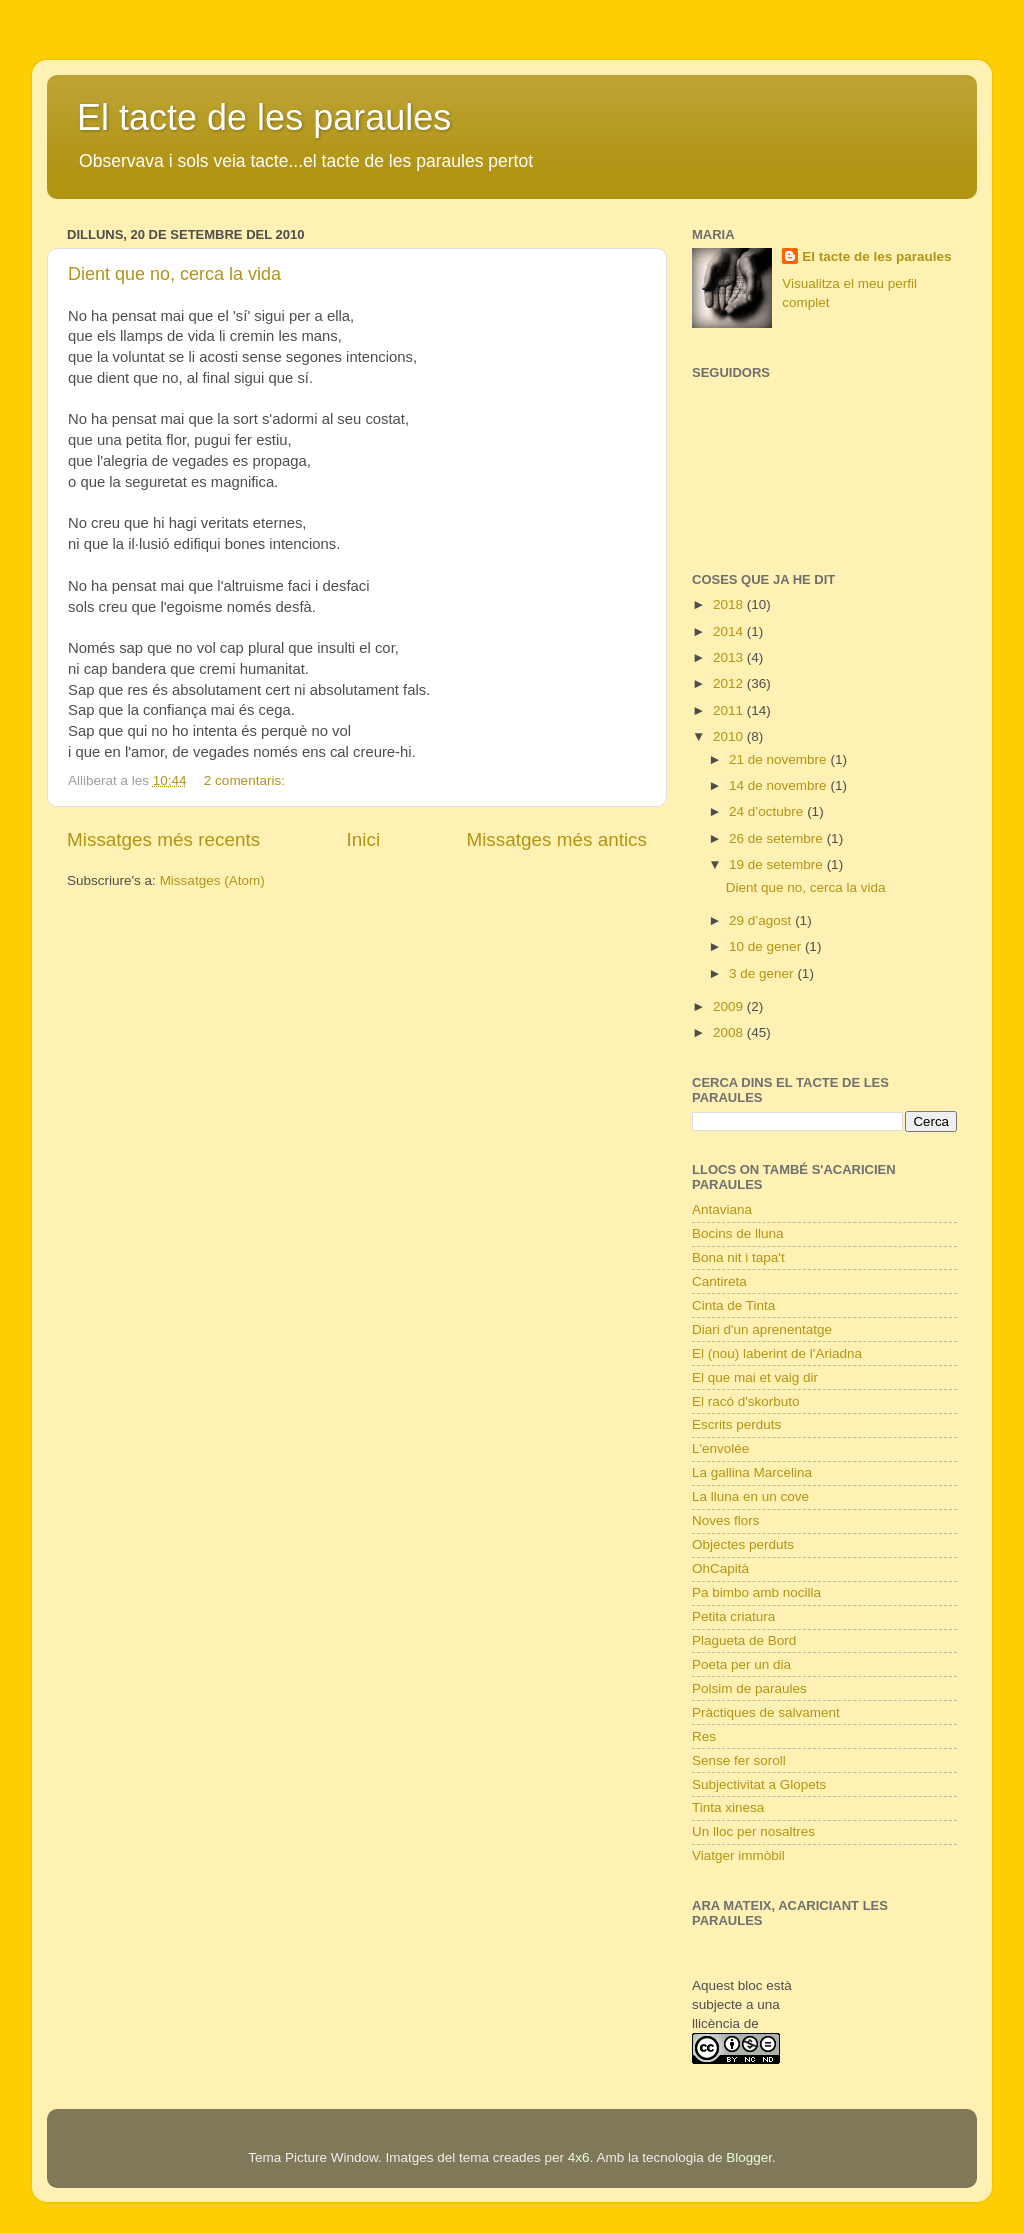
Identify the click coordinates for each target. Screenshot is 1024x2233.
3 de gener (763, 973)
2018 (730, 604)
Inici (364, 839)
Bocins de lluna (738, 1233)
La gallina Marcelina (752, 1472)
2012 (730, 683)
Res (704, 1736)
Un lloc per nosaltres (753, 1831)
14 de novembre (779, 785)
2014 (730, 631)
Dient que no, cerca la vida (174, 274)
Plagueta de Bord (744, 1640)
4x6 (579, 2157)
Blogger (749, 2157)
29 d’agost (762, 920)
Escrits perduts (736, 1424)
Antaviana (722, 1209)
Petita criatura (733, 1616)
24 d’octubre (768, 811)
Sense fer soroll (739, 1760)
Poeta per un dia (741, 1664)
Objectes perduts (743, 1544)
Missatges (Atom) (212, 880)
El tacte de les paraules (264, 117)
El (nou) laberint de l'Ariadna (777, 1353)
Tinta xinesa (728, 1807)
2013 (730, 657)
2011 (730, 710)
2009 (730, 1006)
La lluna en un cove (750, 1496)
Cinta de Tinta (733, 1305)
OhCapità (720, 1568)
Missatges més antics (556, 839)
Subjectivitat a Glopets (759, 1784)
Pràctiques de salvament (766, 1712)
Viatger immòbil (738, 1855)
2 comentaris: (246, 780)
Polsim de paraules (749, 1688)
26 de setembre (778, 838)
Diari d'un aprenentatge (762, 1329)
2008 (730, 1032)
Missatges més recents (163, 839)
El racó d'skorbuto (746, 1401)
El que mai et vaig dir (755, 1377)
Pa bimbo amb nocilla (756, 1592)
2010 (730, 736)
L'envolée (720, 1448)
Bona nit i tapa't (738, 1257)
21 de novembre (779, 759)
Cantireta (719, 1281)
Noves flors (726, 1520)
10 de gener (767, 946)
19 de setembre (778, 864)
